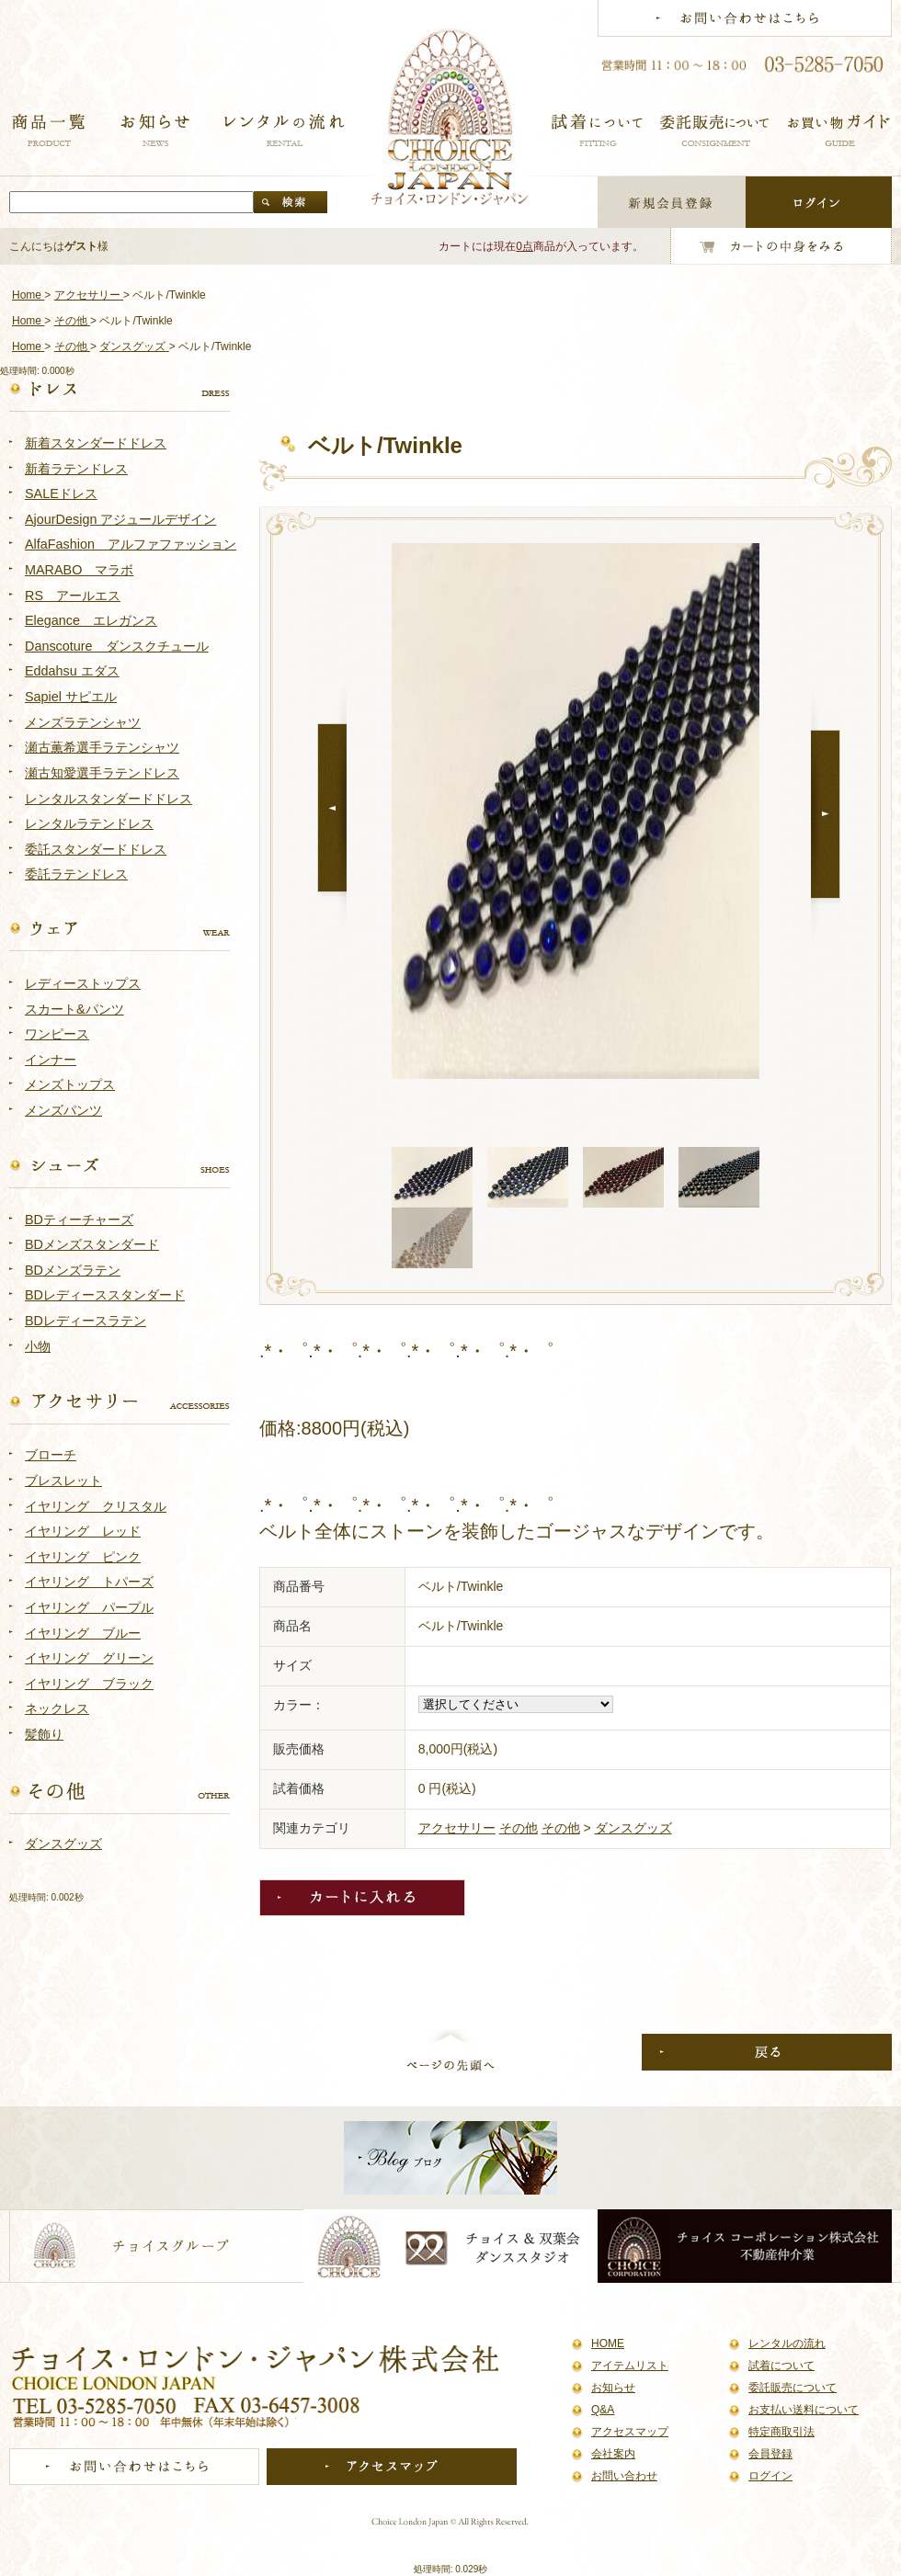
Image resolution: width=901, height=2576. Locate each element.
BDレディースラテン (85, 1320)
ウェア (119, 930)
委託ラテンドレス (76, 874)
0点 (524, 246)
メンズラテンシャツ (83, 722)
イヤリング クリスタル (95, 1506)
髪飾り (44, 1734)
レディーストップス (83, 983)
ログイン (770, 2475)
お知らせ (613, 2387)
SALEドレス (61, 493)
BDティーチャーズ (79, 1219)
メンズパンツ (63, 1110)
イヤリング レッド (83, 1531)
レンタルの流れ (787, 2343)
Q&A (602, 2409)
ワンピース (57, 1034)
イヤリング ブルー (83, 1633)
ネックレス (57, 1708)
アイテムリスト (629, 2365)
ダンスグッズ (633, 1828)
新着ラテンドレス (76, 468)
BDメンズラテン (72, 1270)
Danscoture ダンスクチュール (117, 646)
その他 (518, 1828)
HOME (607, 2343)
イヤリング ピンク (83, 1556)
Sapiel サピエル (71, 696)
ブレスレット (63, 1480)
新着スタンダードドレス (95, 443)
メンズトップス (70, 1084)
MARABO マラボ (79, 569)
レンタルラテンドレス (89, 823)
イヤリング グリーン (89, 1658)
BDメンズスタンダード (92, 1244)
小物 (38, 1346)
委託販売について (792, 2387)
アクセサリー (457, 1828)
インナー (50, 1059)
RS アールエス (72, 595)
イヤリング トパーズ (89, 1581)
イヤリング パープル (89, 1607)
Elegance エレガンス (91, 620)
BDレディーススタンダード (105, 1295)
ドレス (119, 389)
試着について (781, 2365)
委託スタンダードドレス (95, 849)
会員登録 (770, 2453)
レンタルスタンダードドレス (108, 798)
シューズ (119, 1166)
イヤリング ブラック (89, 1683)
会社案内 (613, 2453)
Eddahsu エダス (72, 671)
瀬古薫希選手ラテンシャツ (102, 747)
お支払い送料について (803, 2409)
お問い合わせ (624, 2475)
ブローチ (50, 1454)
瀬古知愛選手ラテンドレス (102, 773)
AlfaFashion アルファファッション (130, 544)
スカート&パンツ (74, 1009)
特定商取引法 (781, 2431)
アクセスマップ (629, 2431)
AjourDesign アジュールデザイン (120, 519)
